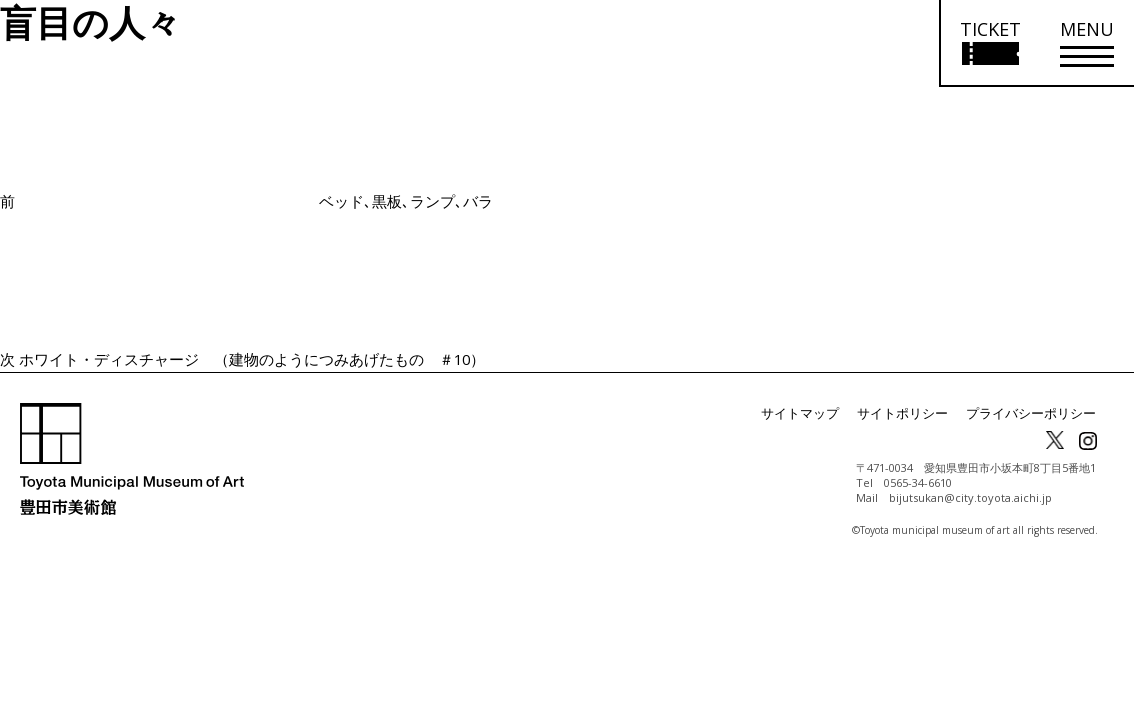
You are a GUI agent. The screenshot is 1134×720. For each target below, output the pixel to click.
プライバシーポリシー (1036, 413)
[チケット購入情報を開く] (989, 43)
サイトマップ (820, 413)
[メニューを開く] (1087, 43)
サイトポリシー (916, 413)
